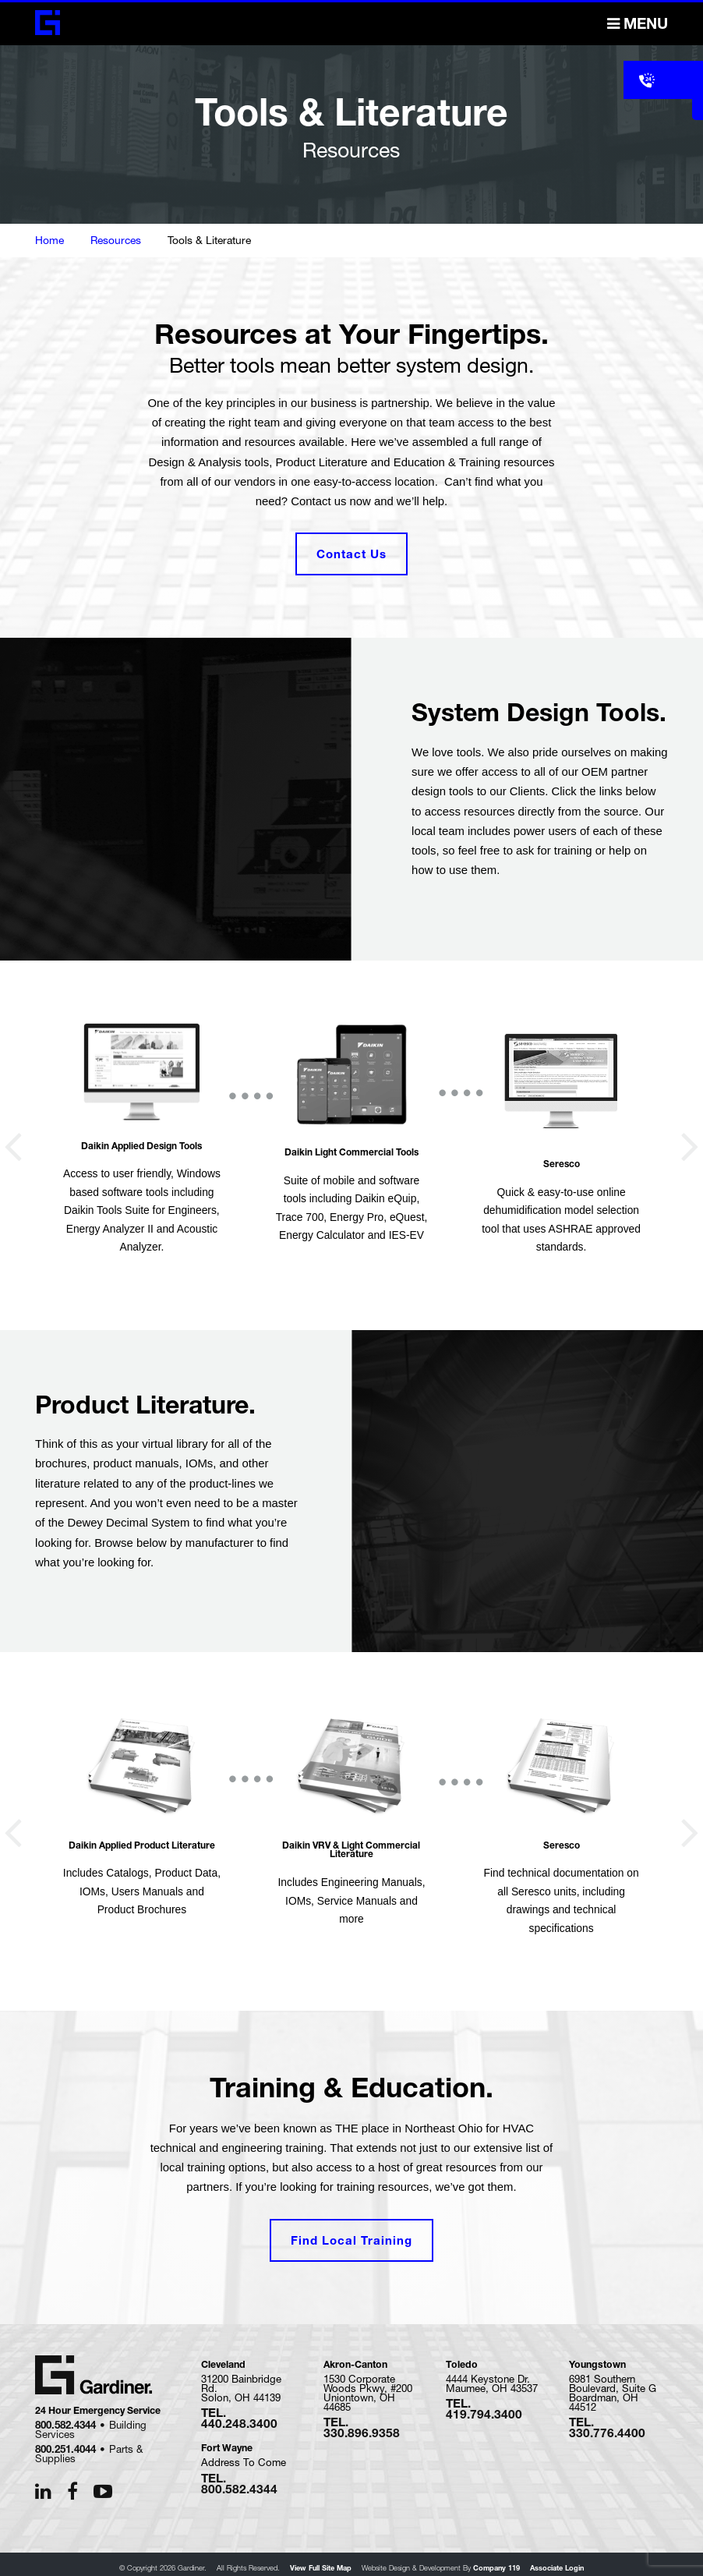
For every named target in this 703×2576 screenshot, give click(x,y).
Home (49, 240)
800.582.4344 (65, 2418)
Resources (115, 240)
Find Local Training (351, 2232)
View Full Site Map (321, 2561)
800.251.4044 (65, 2441)
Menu (637, 23)
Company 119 (496, 2561)
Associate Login (557, 2561)
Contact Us (351, 551)
